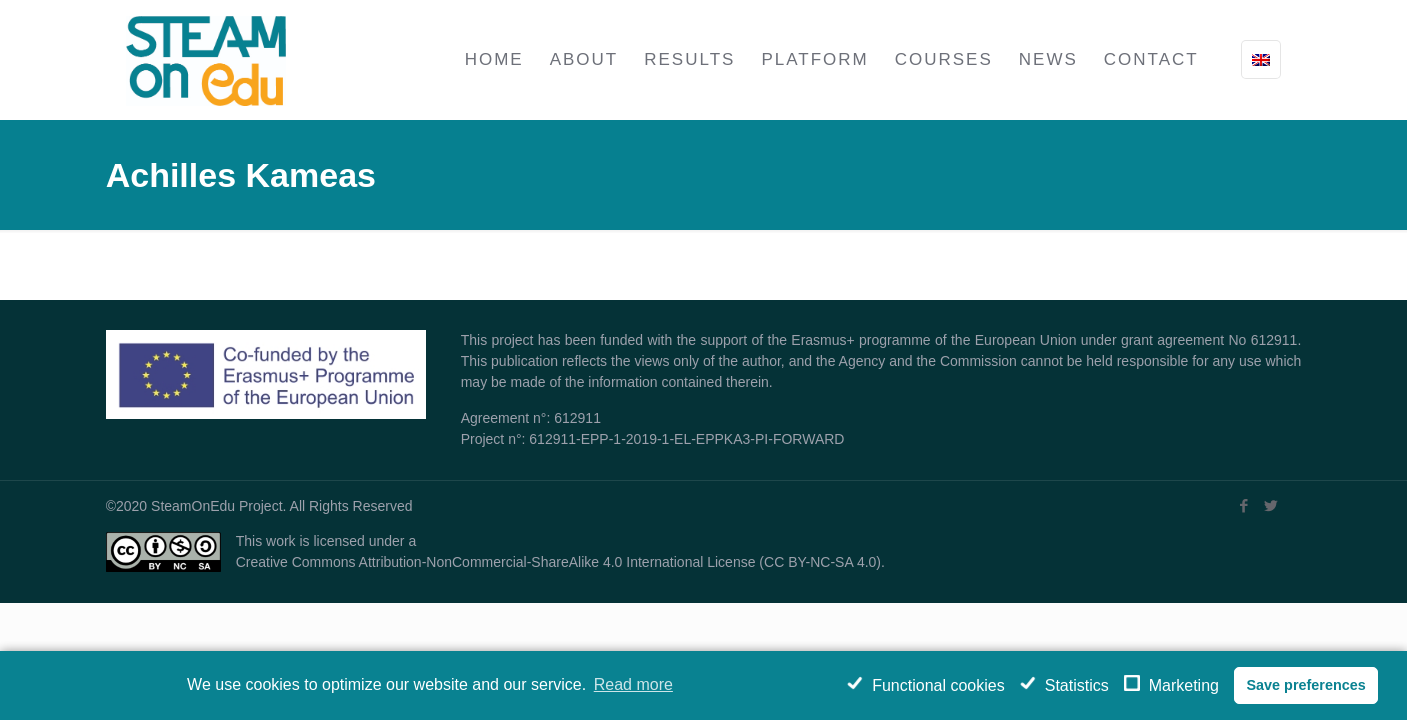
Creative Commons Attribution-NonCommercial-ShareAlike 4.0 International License (496, 562)
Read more (633, 684)
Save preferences (1305, 685)
